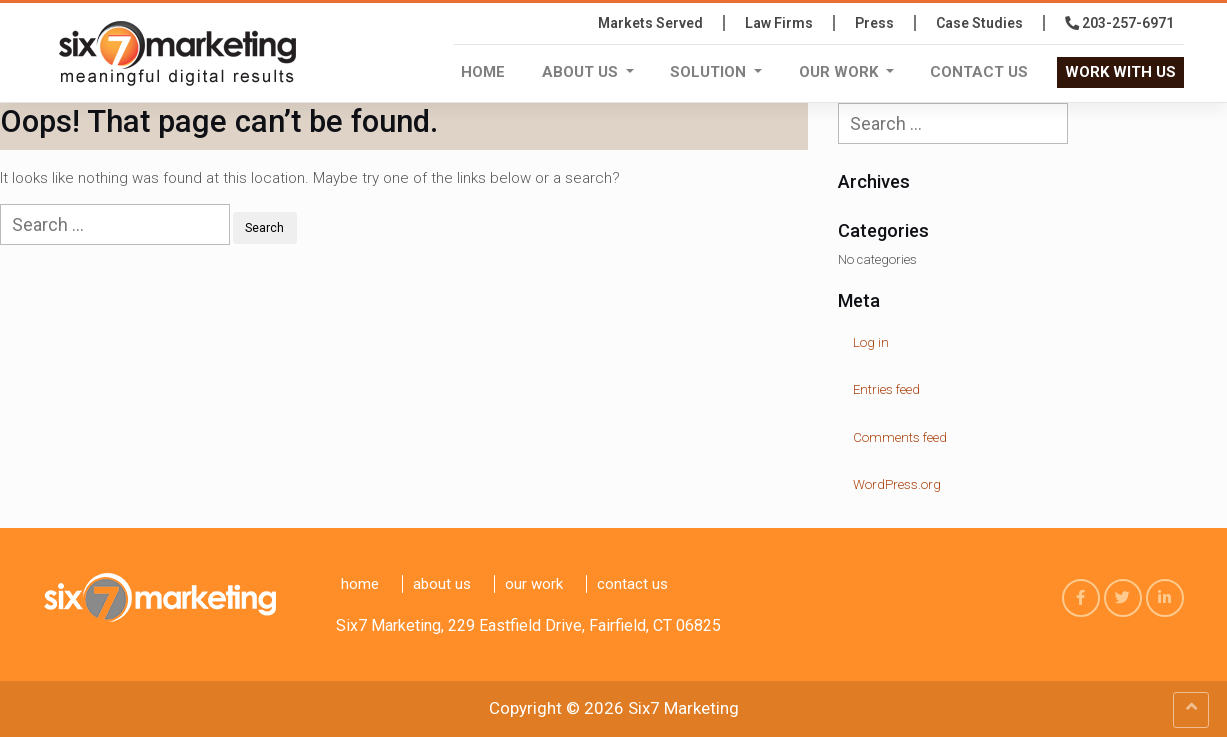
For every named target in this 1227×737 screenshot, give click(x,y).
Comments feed (900, 437)
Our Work (840, 72)
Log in (871, 342)
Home (483, 72)
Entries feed (886, 389)
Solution (710, 72)
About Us (582, 72)
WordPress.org (897, 484)
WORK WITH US (1120, 72)
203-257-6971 (1119, 23)
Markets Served (650, 23)
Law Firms (779, 23)
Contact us (979, 72)
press (874, 23)
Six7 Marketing (683, 708)
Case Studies (979, 23)
